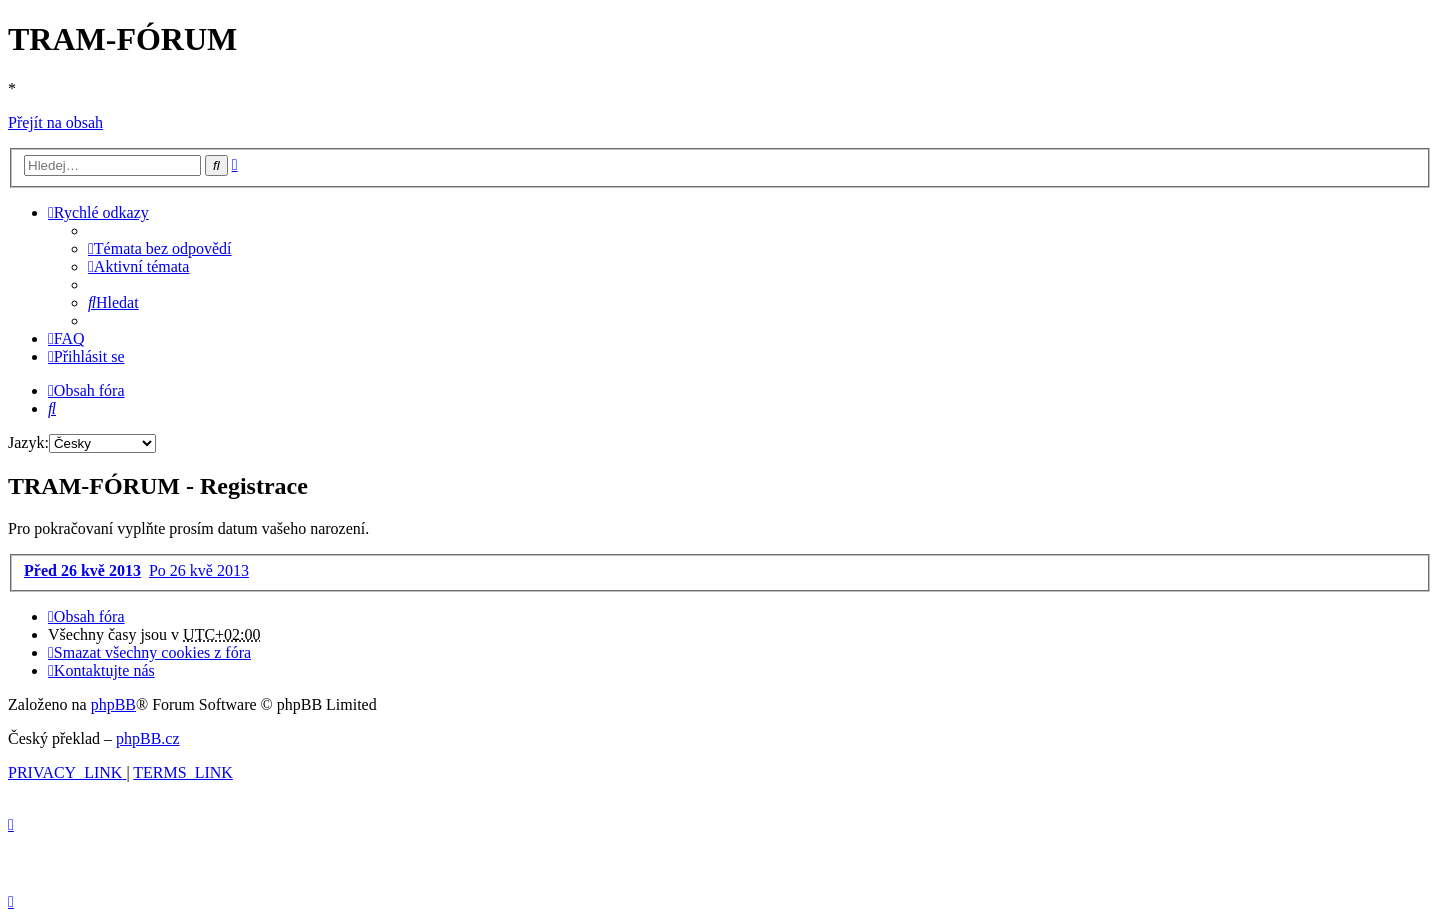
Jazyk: (28, 442)
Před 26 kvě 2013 (82, 570)
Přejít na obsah (55, 122)
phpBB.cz (148, 738)
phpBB (113, 704)
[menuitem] (160, 248)
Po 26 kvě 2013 (199, 570)
